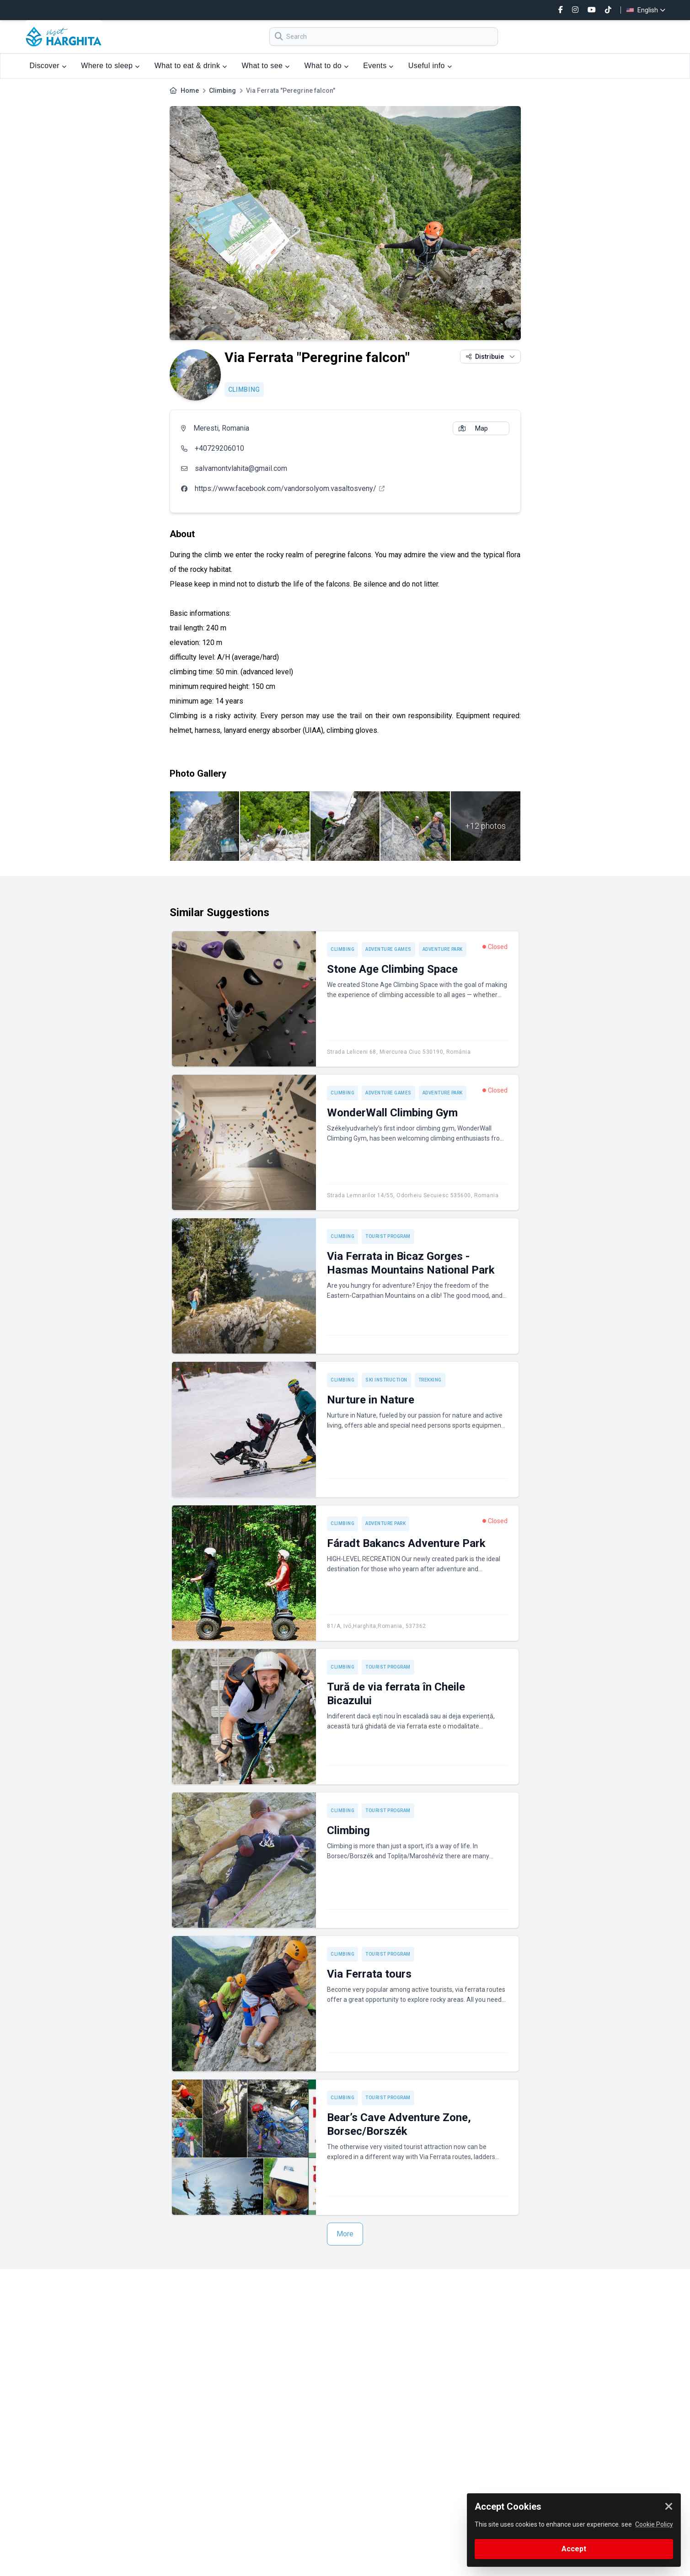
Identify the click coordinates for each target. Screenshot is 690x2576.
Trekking (430, 1379)
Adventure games (388, 949)
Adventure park (443, 949)
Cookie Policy (654, 2524)
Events (378, 65)
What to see (266, 65)
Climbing (222, 90)
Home (190, 90)
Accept (574, 2548)
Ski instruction (386, 1379)
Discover (48, 65)
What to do (327, 65)
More (345, 2233)
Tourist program (388, 1236)
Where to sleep (110, 65)
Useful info (430, 65)
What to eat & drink (191, 65)
